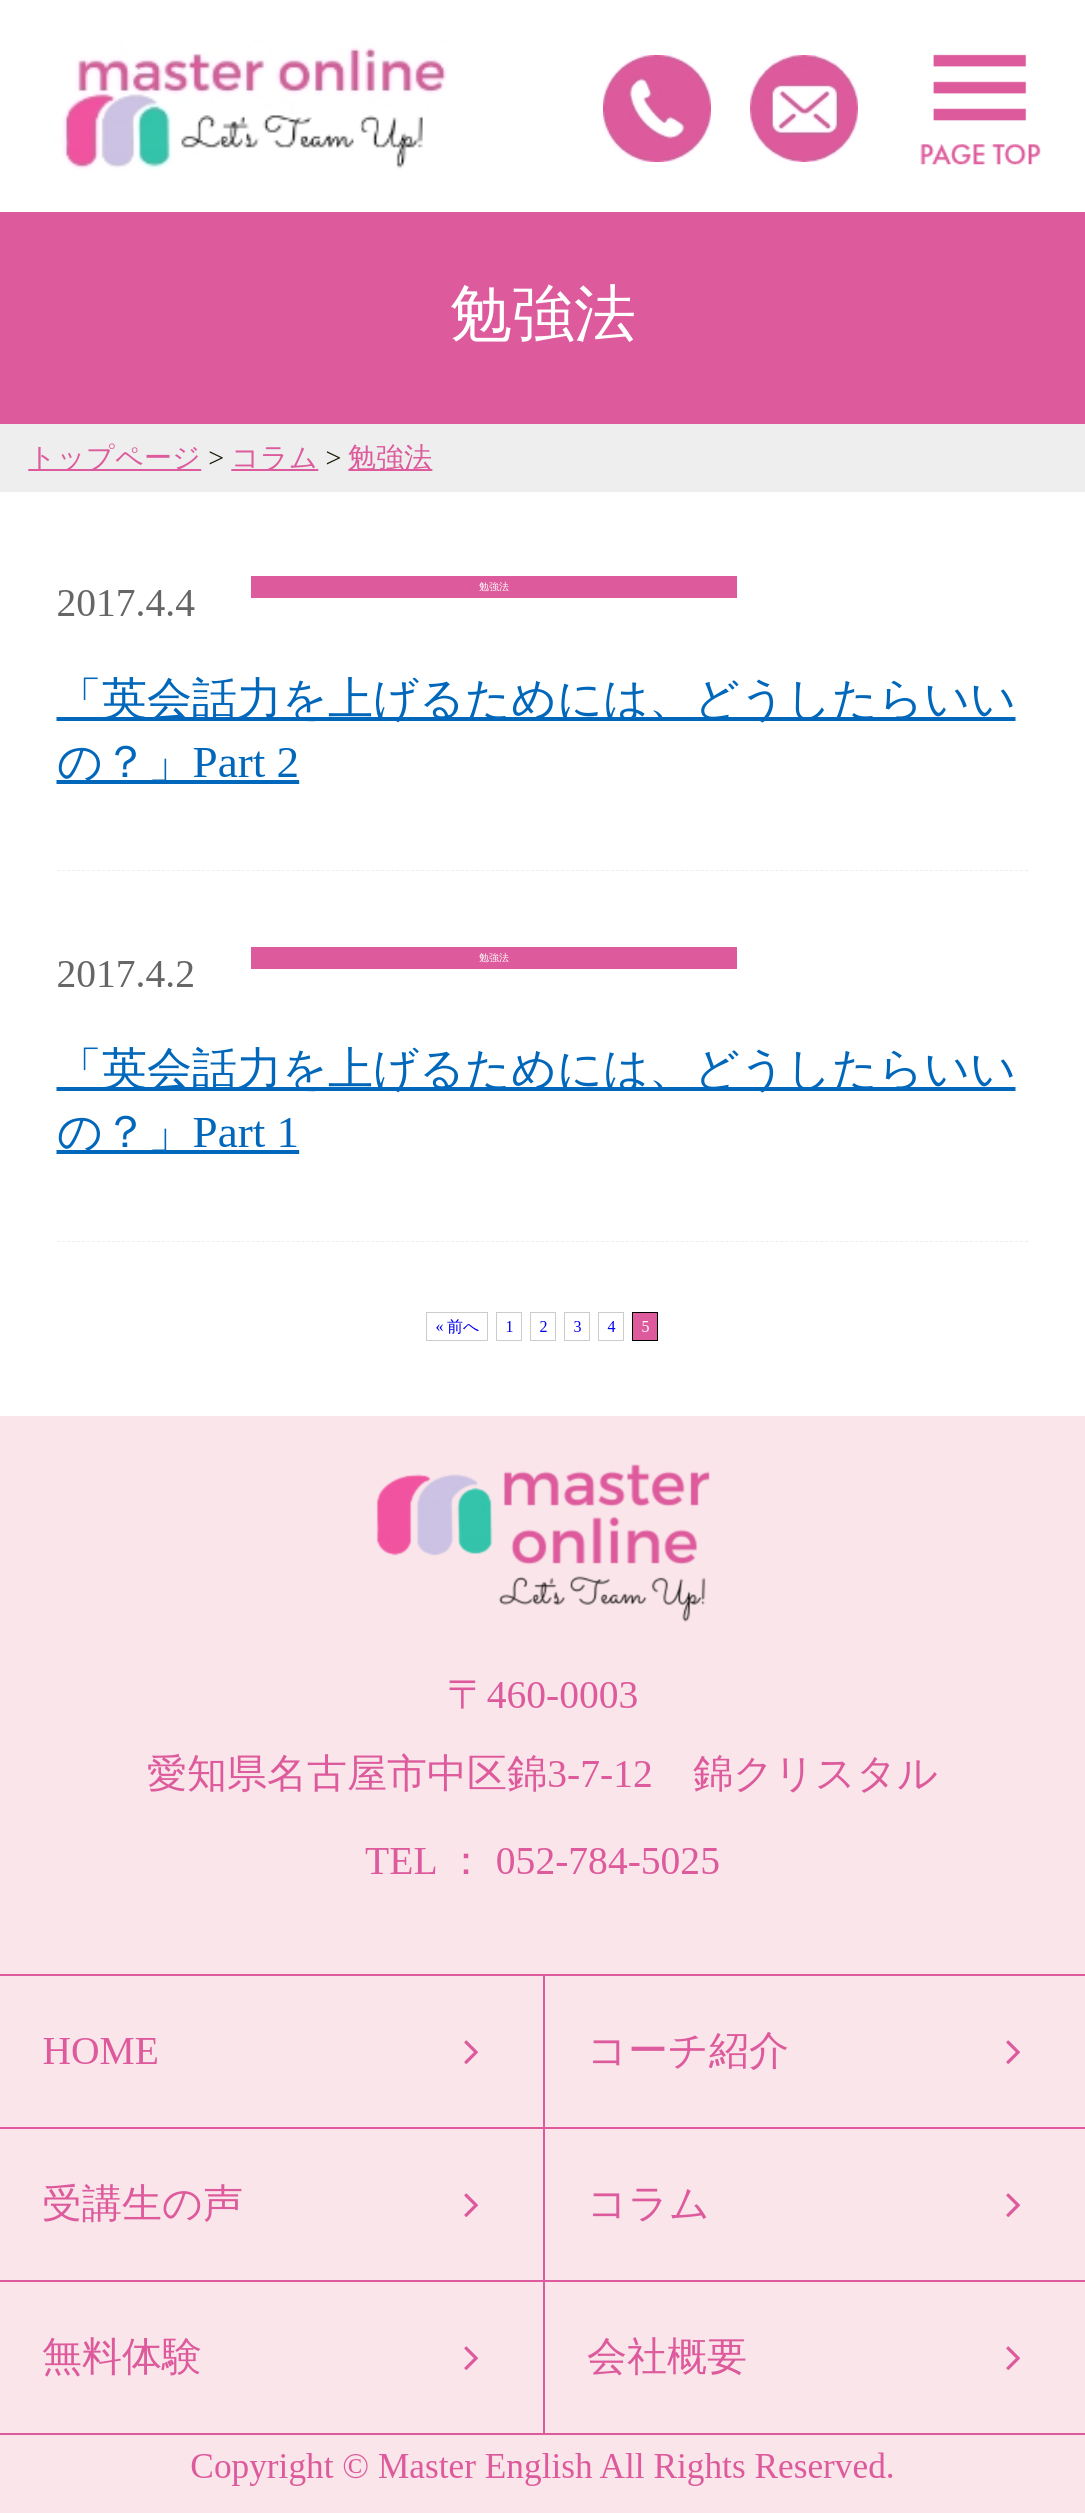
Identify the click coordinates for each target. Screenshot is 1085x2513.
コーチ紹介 (688, 2051)
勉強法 (390, 457)
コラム (274, 457)
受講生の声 (142, 2204)
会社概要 (667, 2357)
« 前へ (457, 1326)
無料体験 (122, 2357)
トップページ (114, 457)
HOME (100, 2051)
